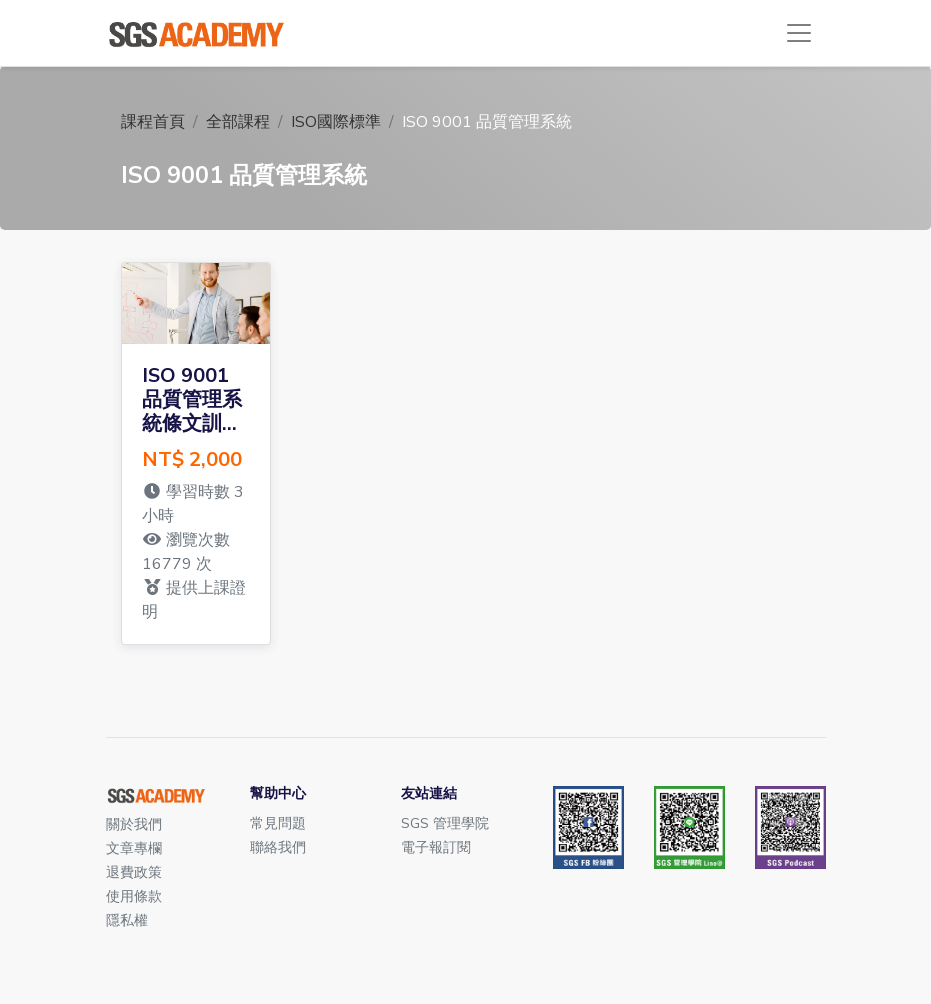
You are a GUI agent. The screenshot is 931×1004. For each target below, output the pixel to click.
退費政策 (134, 872)
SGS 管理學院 (445, 823)
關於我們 (134, 824)
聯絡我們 (278, 847)
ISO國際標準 (336, 122)
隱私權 (127, 920)
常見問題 (278, 823)
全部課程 (238, 122)
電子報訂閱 (436, 847)
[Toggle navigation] (799, 33)
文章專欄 (134, 848)
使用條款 (134, 896)
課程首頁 (153, 122)
